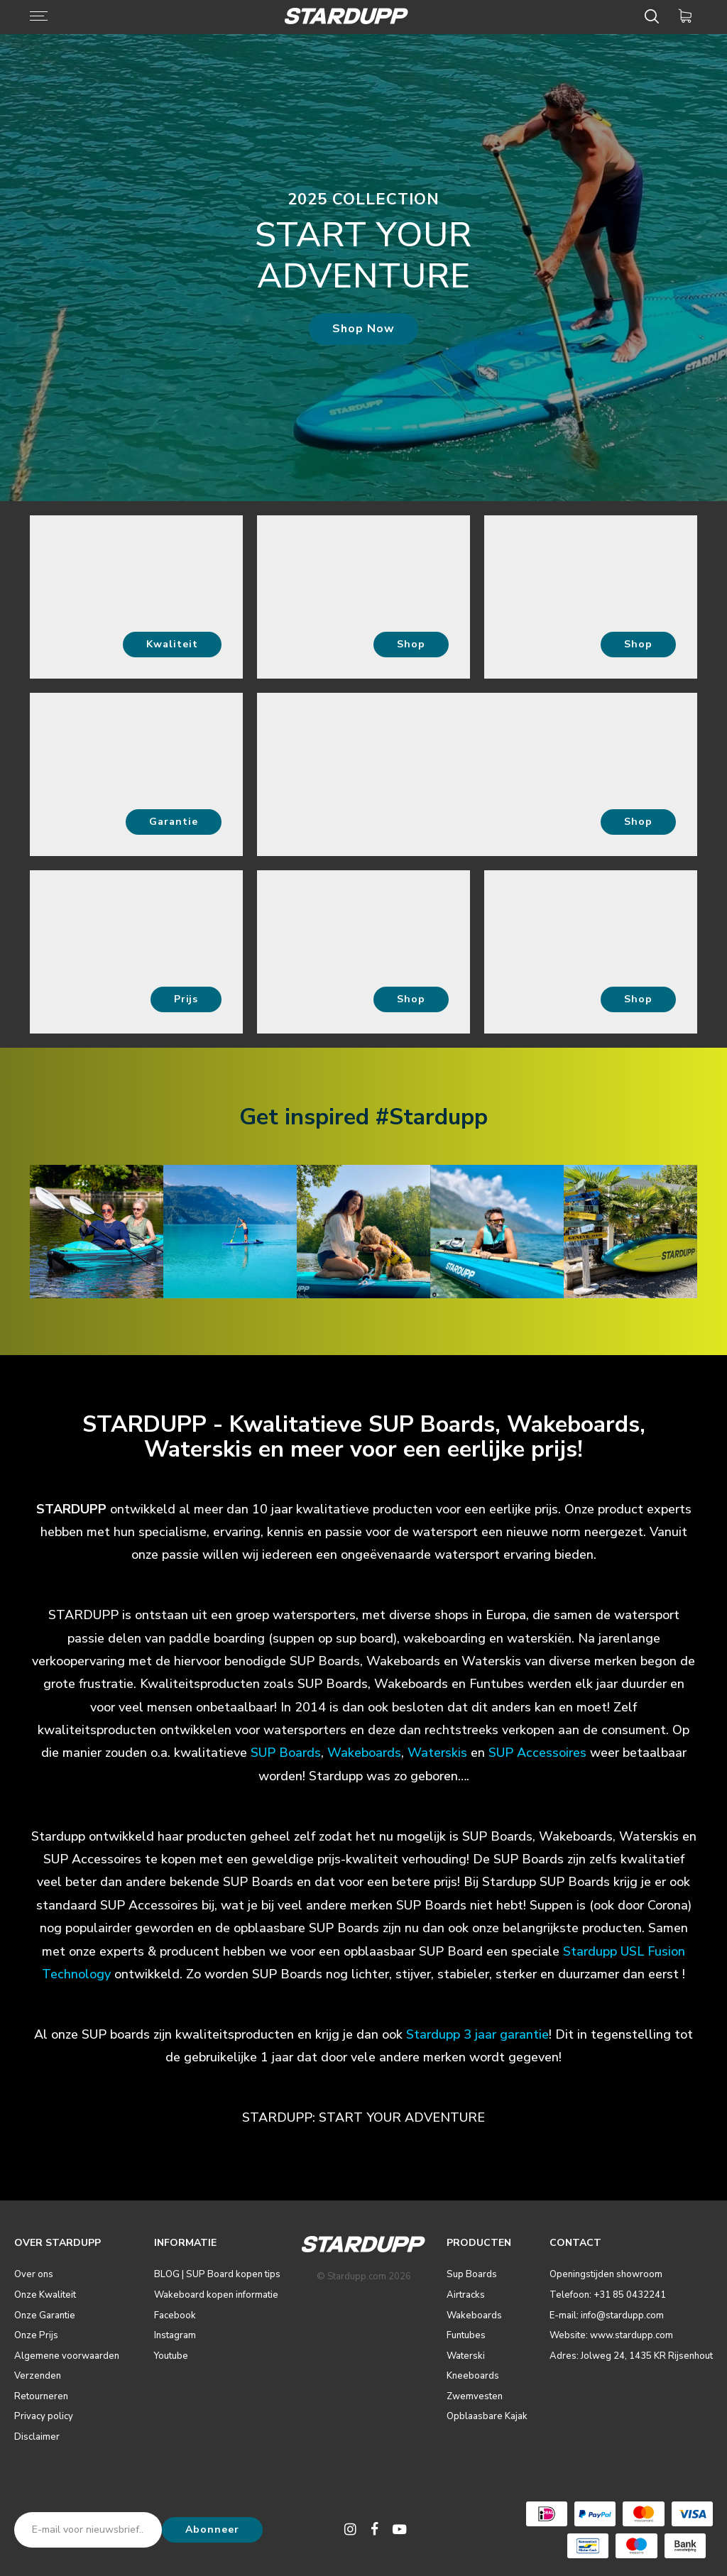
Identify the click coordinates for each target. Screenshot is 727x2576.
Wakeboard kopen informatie (216, 2295)
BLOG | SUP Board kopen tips (217, 2274)
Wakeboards (474, 2315)
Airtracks (466, 2295)
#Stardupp (432, 1117)
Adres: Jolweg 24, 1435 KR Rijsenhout (631, 2356)
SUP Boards (286, 1752)
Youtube (171, 2356)
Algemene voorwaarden (66, 2356)
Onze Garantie (44, 2315)
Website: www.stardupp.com (611, 2335)
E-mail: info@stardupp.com (607, 2315)
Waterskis (437, 1752)
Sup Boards (472, 2274)
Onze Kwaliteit (45, 2295)
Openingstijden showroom (606, 2274)
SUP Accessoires (537, 1752)
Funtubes (466, 2335)
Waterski (466, 2356)
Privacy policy (43, 2416)
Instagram (175, 2335)
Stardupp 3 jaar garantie (477, 2034)
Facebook (175, 2315)
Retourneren (41, 2396)
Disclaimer (37, 2436)
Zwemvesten (475, 2396)
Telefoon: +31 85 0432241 (608, 2295)
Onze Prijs (36, 2335)
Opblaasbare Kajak (487, 2416)
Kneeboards (473, 2375)
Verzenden (37, 2375)
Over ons (33, 2274)
